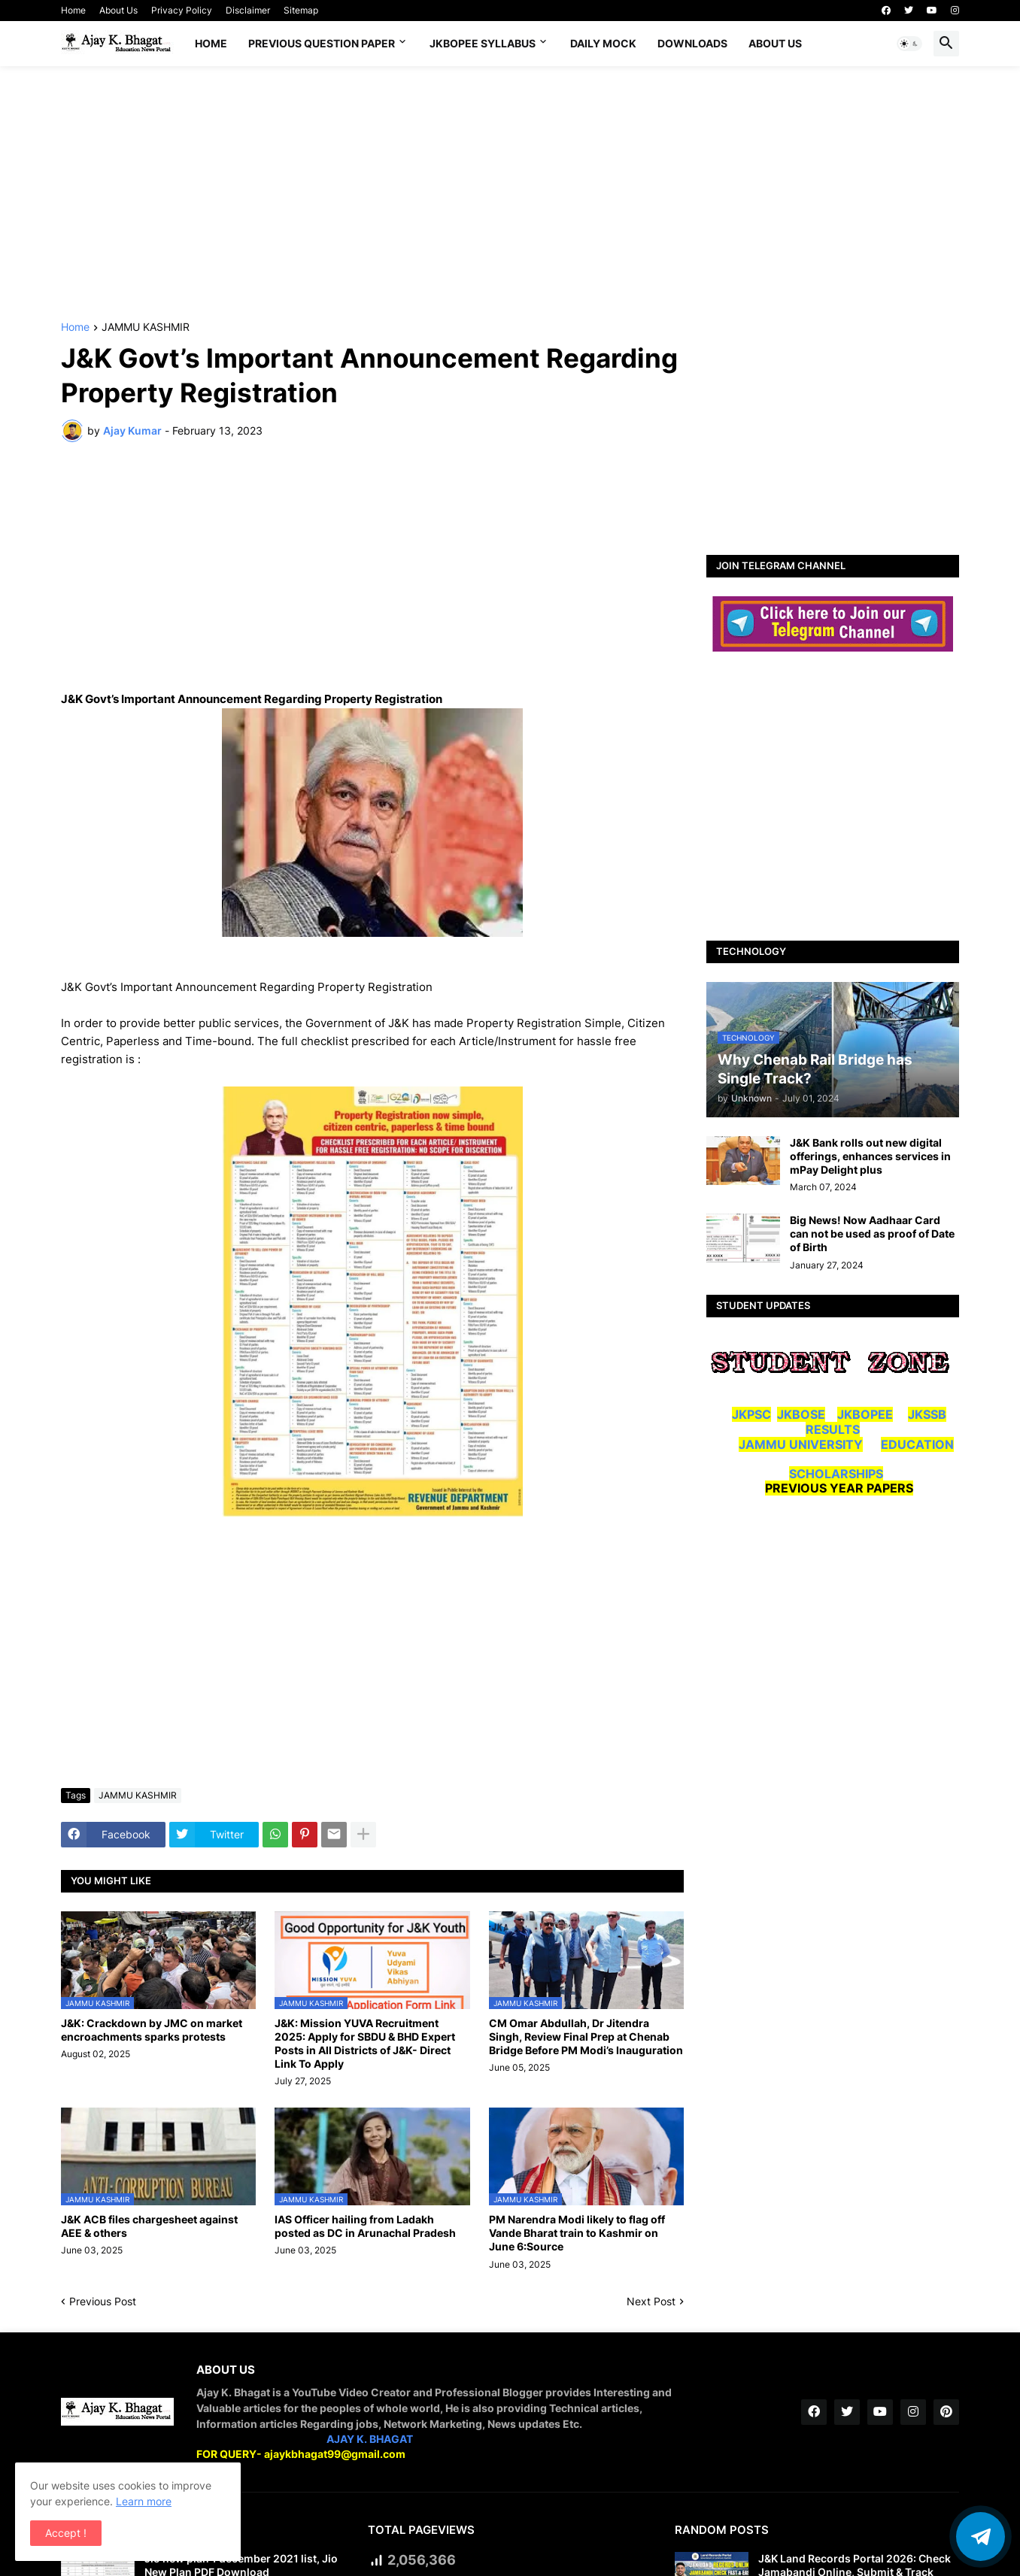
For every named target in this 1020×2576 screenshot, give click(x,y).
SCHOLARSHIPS (836, 1473)
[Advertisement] (510, 194)
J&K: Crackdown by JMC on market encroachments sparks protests (151, 2030)
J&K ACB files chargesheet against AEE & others (149, 2226)
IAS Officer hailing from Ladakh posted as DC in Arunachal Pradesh (365, 2226)
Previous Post (102, 2301)
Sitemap (301, 10)
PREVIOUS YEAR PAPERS (839, 1488)
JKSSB (927, 1414)
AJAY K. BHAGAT (369, 2438)
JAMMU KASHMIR (146, 327)
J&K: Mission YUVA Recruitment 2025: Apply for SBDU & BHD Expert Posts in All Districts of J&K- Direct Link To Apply (365, 2044)
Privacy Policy (181, 10)
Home (73, 10)
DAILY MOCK (603, 43)
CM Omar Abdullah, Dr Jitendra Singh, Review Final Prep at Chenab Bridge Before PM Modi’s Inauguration (586, 2036)
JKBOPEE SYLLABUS (483, 43)
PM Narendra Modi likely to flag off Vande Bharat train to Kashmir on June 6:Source (577, 2233)
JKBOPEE (865, 1414)
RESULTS (833, 1429)
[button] (909, 43)
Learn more (144, 2501)
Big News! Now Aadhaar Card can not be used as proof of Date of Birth (872, 1233)
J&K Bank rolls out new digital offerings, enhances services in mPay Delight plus (870, 1156)
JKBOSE (801, 1414)
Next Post (651, 2301)
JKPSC (751, 1414)
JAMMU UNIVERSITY (801, 1444)
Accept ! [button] (66, 2532)
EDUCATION (917, 1444)
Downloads (692, 43)
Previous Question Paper (321, 43)
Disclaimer (248, 10)
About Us (118, 10)
